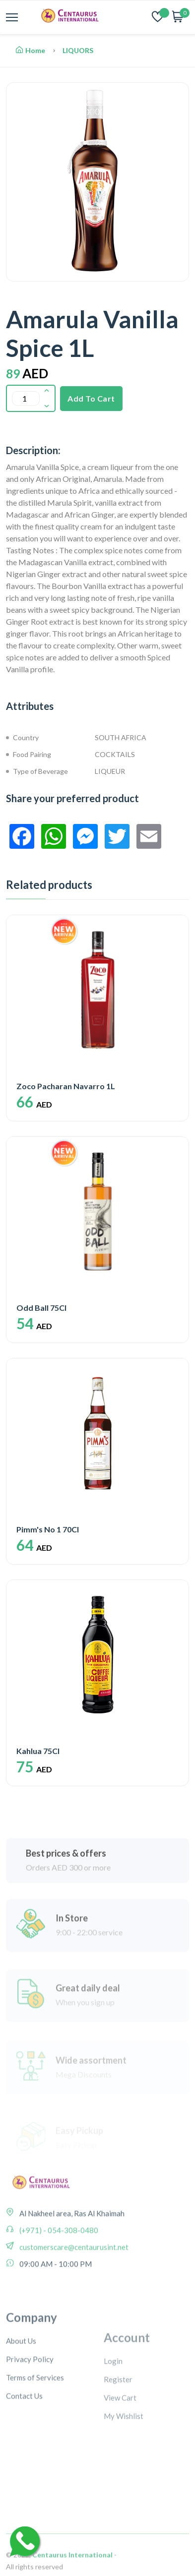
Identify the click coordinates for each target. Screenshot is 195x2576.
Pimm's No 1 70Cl (47, 1529)
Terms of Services (35, 2422)
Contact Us (24, 2441)
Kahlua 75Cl (38, 1751)
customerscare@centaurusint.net (73, 2276)
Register (118, 2425)
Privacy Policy (30, 2404)
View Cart (120, 2444)
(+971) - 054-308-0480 (58, 2259)
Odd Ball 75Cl (41, 1307)
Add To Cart (91, 398)
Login (113, 2407)
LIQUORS (78, 50)
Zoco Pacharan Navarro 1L (65, 1086)
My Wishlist (123, 2462)
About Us (21, 2386)
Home (30, 50)
